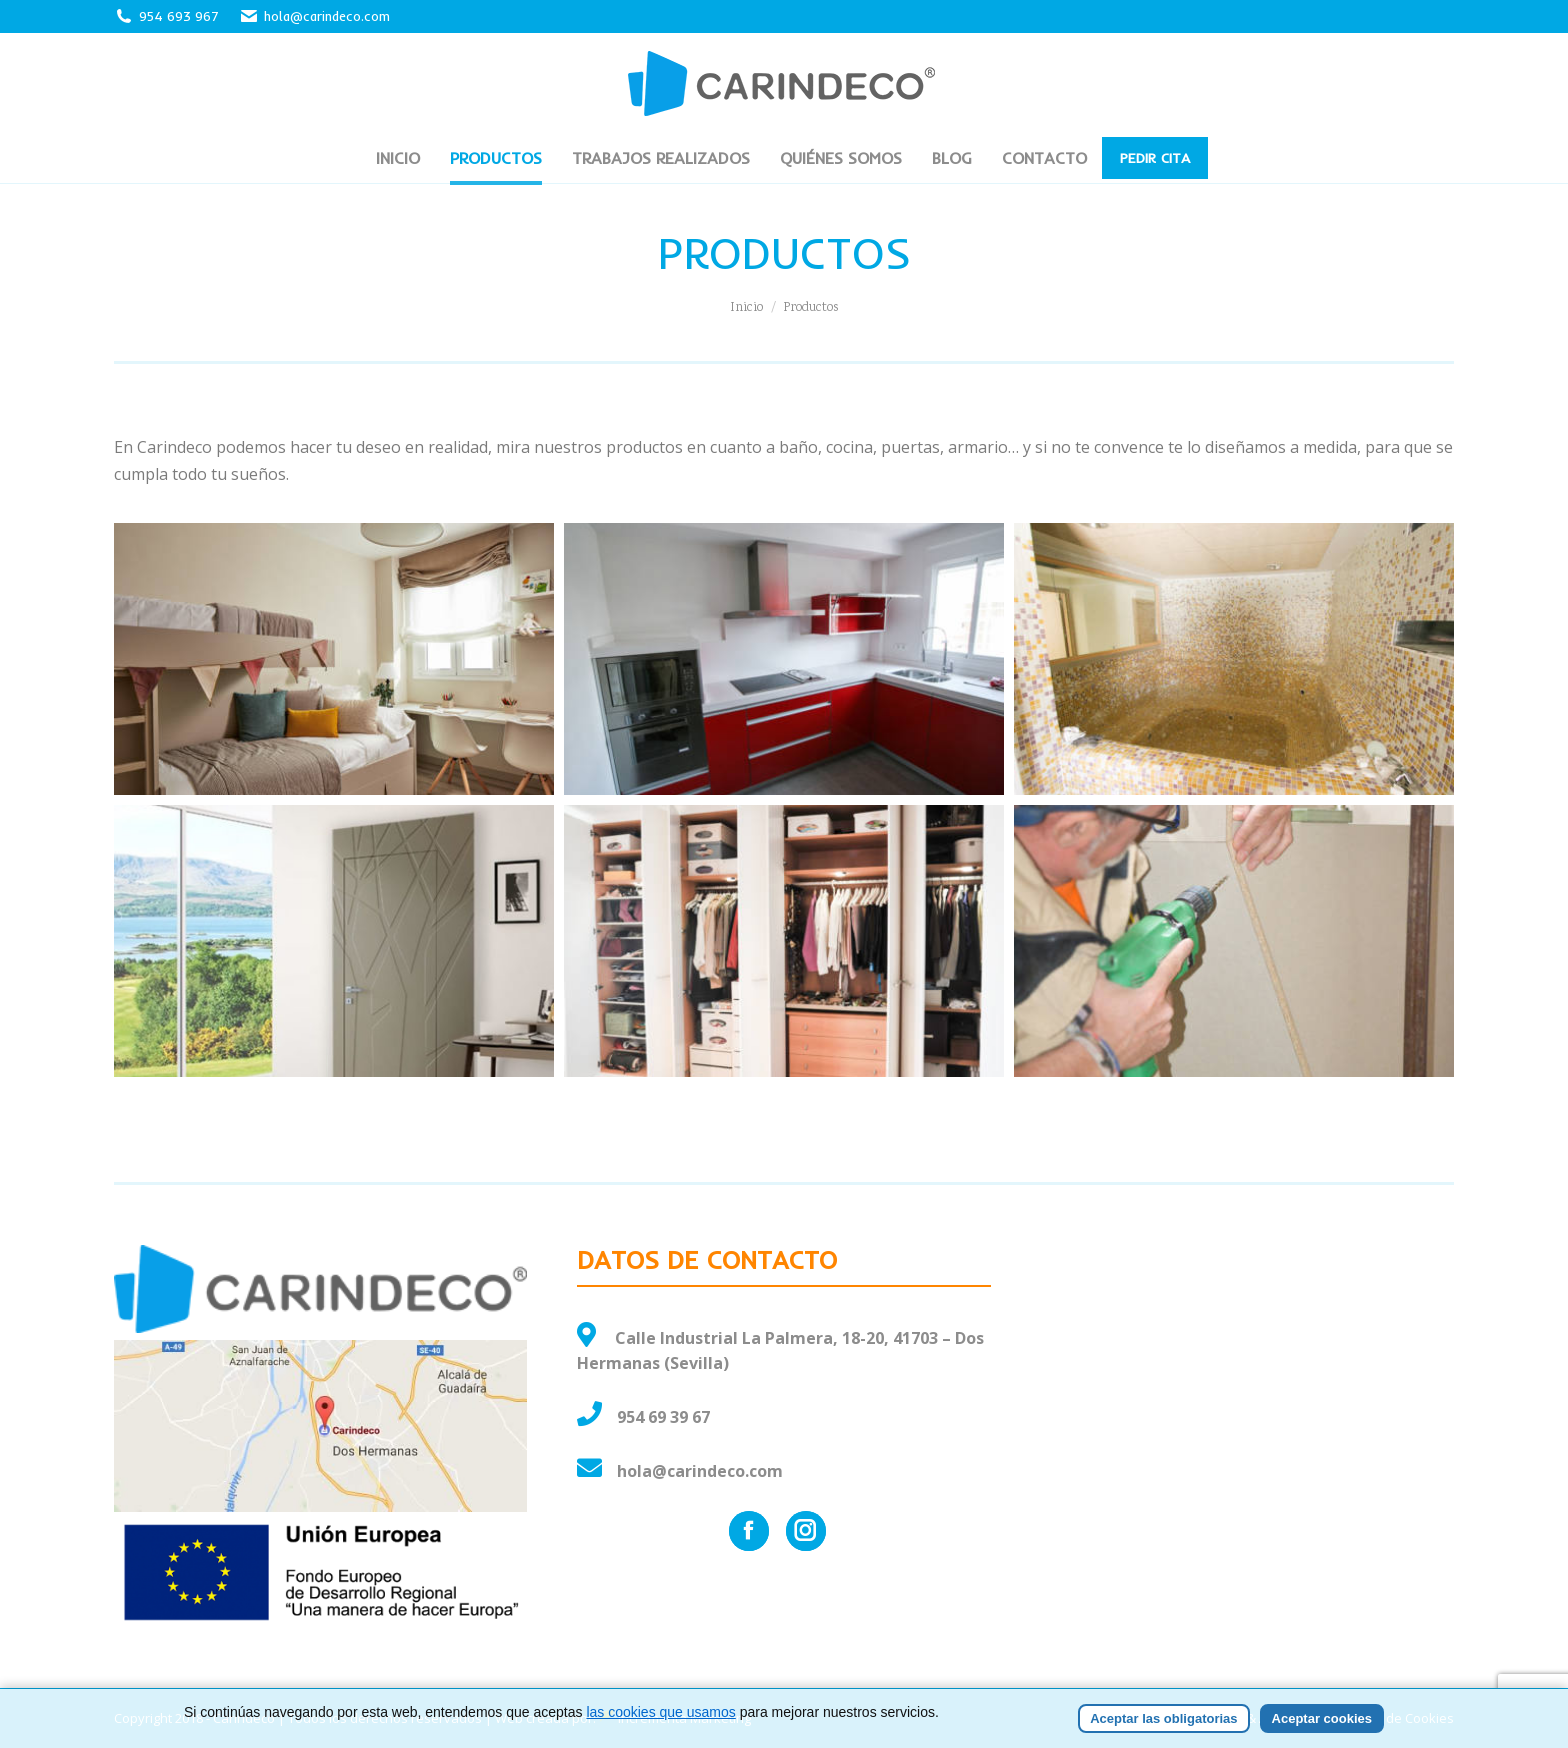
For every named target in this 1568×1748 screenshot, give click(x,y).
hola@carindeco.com (314, 16)
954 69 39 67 (663, 1417)
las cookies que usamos (660, 1712)
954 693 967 (179, 16)
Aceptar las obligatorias (1163, 1718)
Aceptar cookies (1322, 1718)
